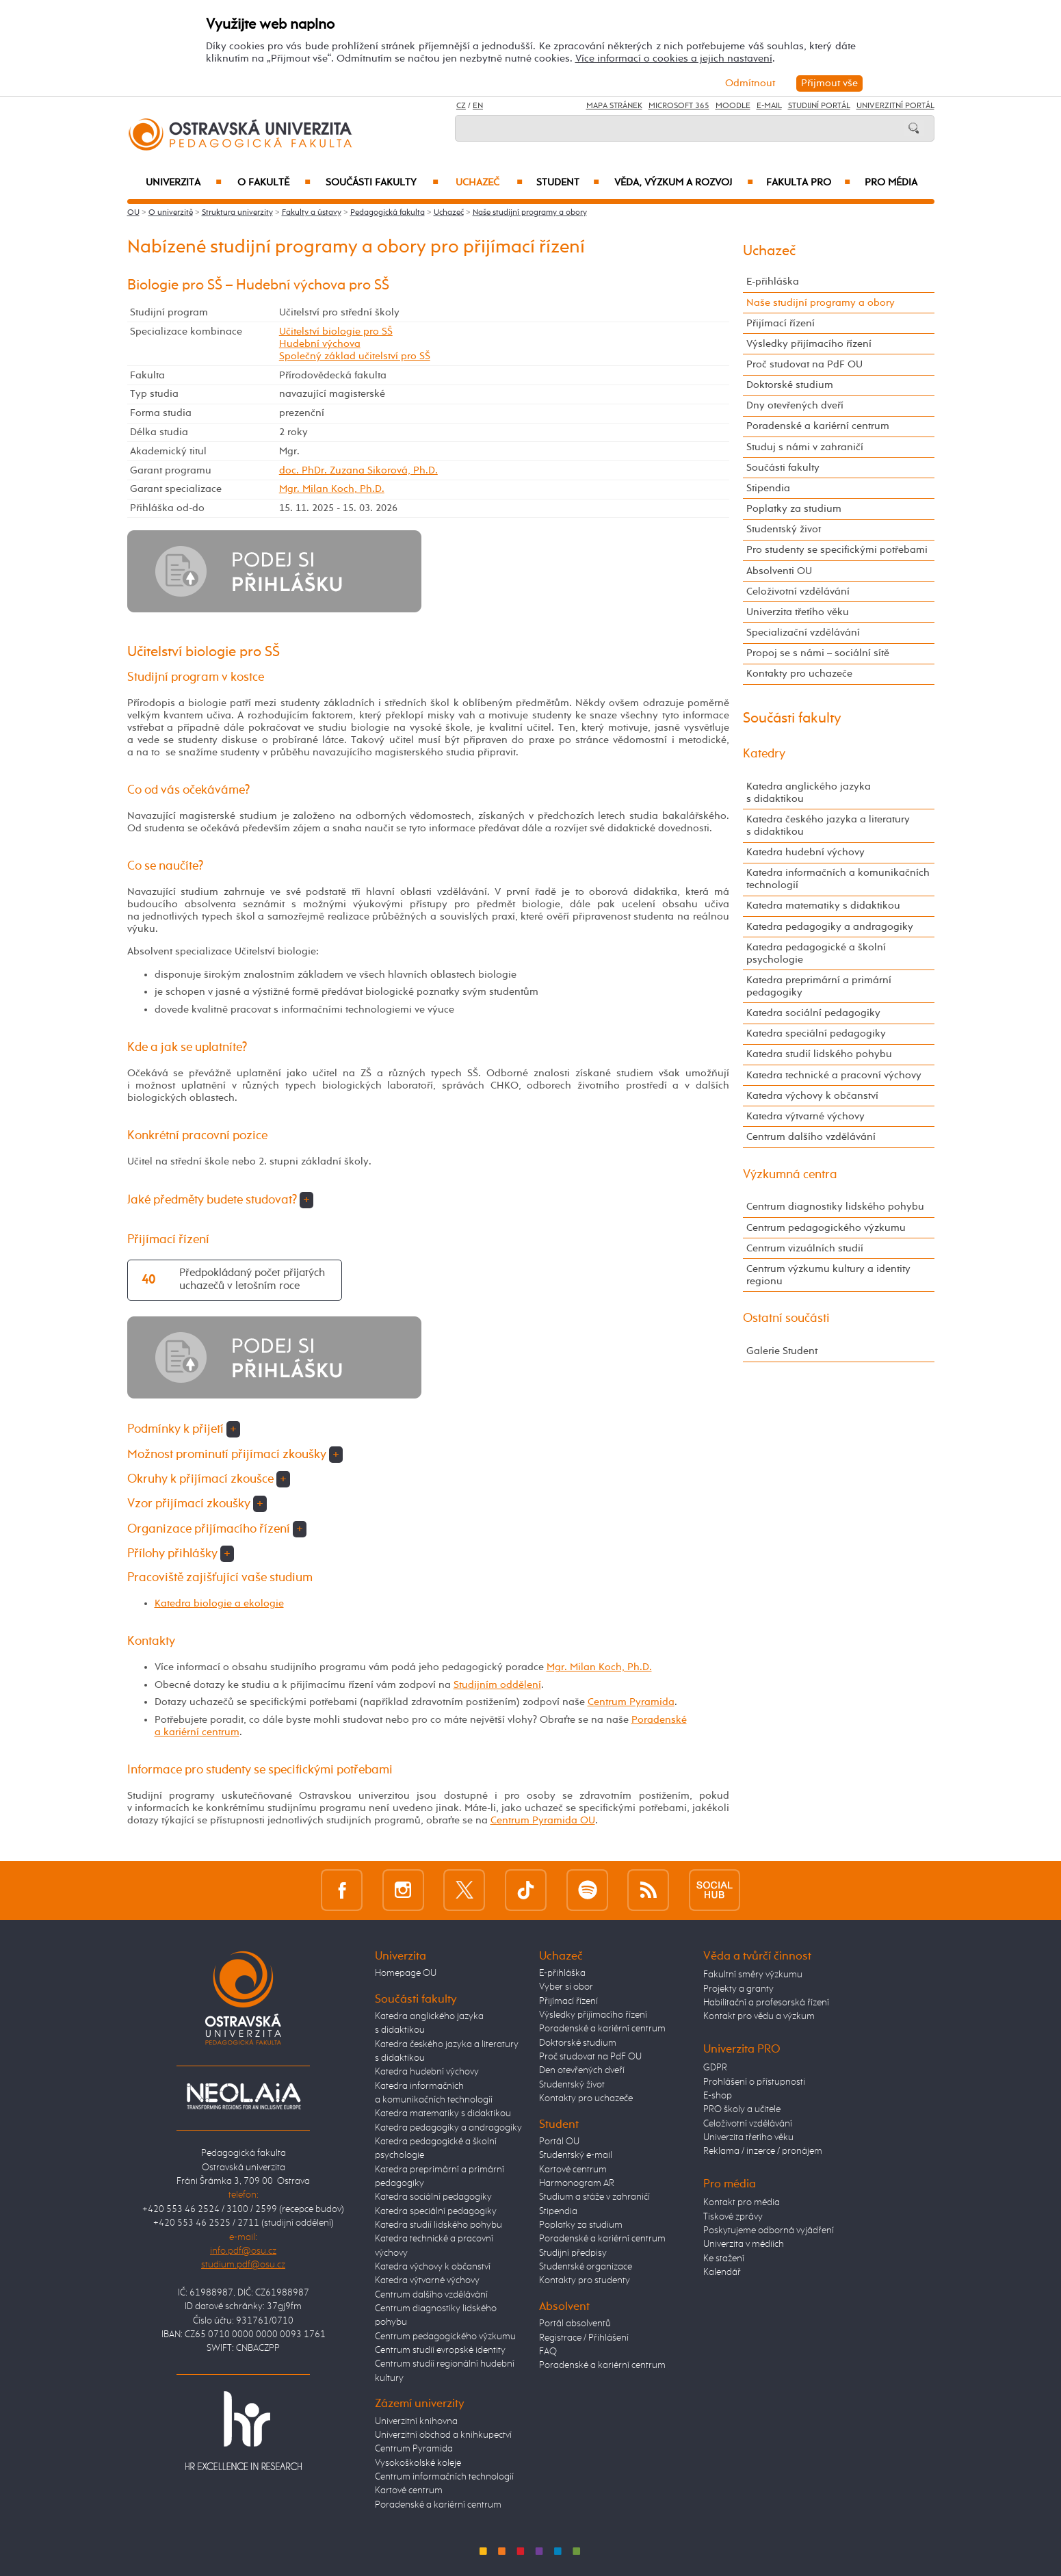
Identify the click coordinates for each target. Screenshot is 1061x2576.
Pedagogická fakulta (387, 213)
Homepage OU (405, 1973)
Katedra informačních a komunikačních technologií (838, 879)
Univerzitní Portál (895, 106)
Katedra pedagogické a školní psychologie (816, 953)
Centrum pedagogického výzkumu (826, 1228)
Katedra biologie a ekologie (219, 1603)
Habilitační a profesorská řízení (766, 2002)
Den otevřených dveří (582, 2070)
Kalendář (722, 2272)
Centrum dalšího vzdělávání (811, 1137)
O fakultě (274, 182)
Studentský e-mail (575, 2155)
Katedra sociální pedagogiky (813, 1013)
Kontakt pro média (741, 2202)
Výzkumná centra (790, 1175)
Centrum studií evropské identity (440, 2350)
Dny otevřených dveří (794, 405)
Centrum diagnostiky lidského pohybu (835, 1206)
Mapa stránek (614, 106)
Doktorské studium (789, 385)
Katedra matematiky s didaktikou (823, 905)
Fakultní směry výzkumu (752, 1974)
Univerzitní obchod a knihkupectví (443, 2435)
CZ (461, 106)
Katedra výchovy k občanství (812, 1096)
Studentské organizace (585, 2267)
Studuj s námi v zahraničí (804, 447)
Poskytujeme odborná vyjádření (768, 2230)
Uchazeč (489, 182)
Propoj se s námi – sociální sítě (817, 653)
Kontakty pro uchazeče (799, 673)
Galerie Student (781, 1351)
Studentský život (783, 529)
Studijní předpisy (573, 2253)
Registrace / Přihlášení (584, 2338)
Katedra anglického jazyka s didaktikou (808, 792)
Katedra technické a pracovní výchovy (833, 1075)
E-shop (717, 2095)
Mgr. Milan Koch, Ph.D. (331, 489)
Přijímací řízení (780, 323)
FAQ (548, 2351)
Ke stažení (723, 2258)
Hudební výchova (320, 344)
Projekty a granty (738, 1989)
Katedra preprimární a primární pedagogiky (818, 986)
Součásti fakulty (382, 182)
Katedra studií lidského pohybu (819, 1054)
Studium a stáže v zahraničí (594, 2197)
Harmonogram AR (576, 2183)
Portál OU (559, 2141)
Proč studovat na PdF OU (804, 364)
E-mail (769, 106)
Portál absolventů (575, 2323)
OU (133, 213)
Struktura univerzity (237, 213)
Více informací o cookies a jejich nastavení (673, 58)
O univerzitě (170, 213)
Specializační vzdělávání (803, 632)
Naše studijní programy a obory (530, 213)
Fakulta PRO (808, 182)
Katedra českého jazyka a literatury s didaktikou (828, 825)
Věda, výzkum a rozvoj (683, 182)
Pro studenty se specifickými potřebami (837, 550)
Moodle (733, 106)
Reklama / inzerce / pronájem (762, 2151)
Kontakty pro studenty (584, 2280)
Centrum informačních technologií (444, 2477)
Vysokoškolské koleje (418, 2463)
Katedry (764, 754)
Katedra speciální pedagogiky (816, 1033)
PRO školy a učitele (742, 2109)
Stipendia (768, 488)
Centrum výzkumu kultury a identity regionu (828, 1275)
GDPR (715, 2067)
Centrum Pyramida (631, 1702)
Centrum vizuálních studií (804, 1248)
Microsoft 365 (679, 106)
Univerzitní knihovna (416, 2421)
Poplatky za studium (793, 509)
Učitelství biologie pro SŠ (336, 331)
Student (567, 182)
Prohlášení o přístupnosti (754, 2082)
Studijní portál (819, 106)
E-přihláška (772, 281)
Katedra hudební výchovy (805, 852)
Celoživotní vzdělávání (798, 591)
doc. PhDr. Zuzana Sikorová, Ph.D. (358, 470)
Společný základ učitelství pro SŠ (354, 356)
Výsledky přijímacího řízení (809, 344)
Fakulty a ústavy (311, 213)
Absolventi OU (779, 571)
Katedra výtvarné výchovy (805, 1116)
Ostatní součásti (786, 1318)
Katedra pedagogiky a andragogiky (829, 927)
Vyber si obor (566, 1987)
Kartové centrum (409, 2490)
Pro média (891, 182)
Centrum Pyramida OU (542, 1820)
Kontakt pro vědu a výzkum (759, 2016)
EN (478, 106)
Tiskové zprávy (733, 2217)
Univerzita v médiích (743, 2244)
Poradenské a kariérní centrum (817, 426)
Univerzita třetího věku (797, 612)
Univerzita (184, 182)
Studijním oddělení (497, 1685)
